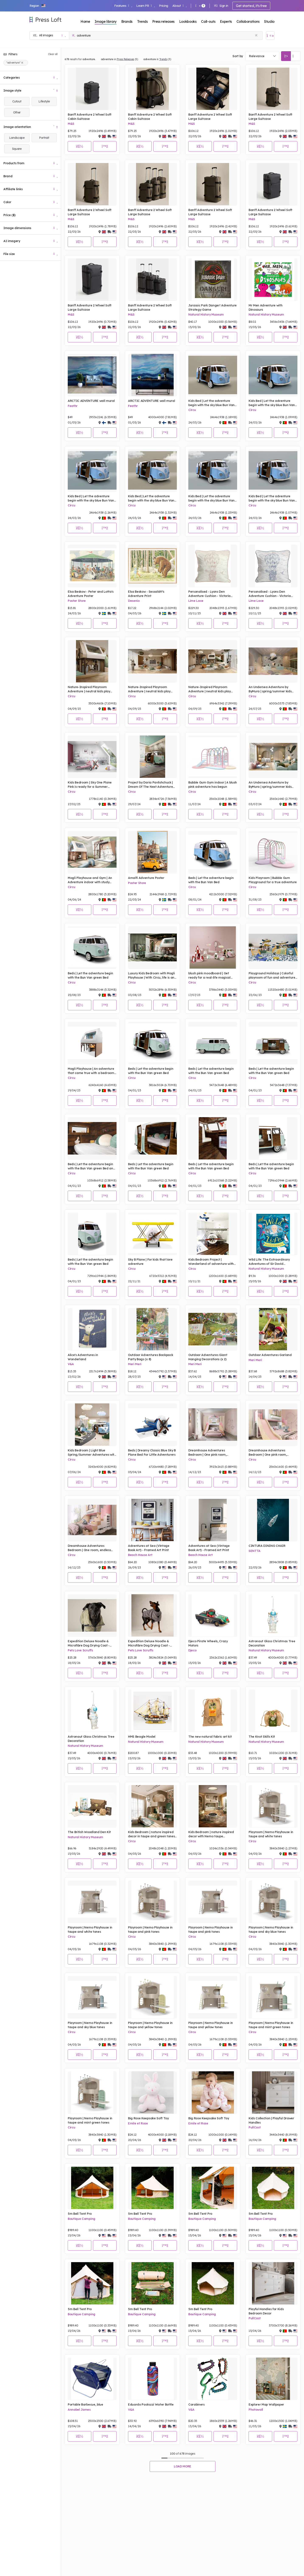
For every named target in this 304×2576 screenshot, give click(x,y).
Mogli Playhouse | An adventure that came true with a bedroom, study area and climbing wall (91, 1071)
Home (85, 21)
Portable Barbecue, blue (85, 2404)
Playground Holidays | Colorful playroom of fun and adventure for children (272, 975)
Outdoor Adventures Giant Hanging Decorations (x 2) (207, 1357)
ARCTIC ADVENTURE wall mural (91, 401)
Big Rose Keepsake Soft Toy (148, 2118)
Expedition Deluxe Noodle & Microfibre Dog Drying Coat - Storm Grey (149, 1643)
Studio (269, 21)
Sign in (221, 6)
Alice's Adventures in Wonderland (83, 1357)
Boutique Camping (81, 2219)
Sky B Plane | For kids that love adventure (150, 1262)
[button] (38, 6)
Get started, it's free (251, 6)
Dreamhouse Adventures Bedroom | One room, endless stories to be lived (89, 1548)
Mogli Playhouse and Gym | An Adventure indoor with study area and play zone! (90, 880)
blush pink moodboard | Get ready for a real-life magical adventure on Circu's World (209, 975)
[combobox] (262, 56)
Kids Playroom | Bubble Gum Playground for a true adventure (273, 880)
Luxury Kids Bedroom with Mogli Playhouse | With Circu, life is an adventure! (151, 975)
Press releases (163, 21)
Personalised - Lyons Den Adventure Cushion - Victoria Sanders (209, 594)
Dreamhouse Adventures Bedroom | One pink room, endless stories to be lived (207, 1452)
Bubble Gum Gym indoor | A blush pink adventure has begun (212, 785)
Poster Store (77, 601)
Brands (126, 21)
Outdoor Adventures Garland (270, 1355)
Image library (106, 21)
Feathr (72, 406)
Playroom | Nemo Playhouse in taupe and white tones (271, 1834)
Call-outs (208, 21)
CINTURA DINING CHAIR (267, 1546)
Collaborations (248, 21)
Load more (182, 2466)
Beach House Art (140, 1555)
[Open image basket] (270, 35)
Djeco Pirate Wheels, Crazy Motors (208, 1643)
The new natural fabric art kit (210, 1737)
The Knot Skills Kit (262, 1737)
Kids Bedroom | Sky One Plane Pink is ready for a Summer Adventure (90, 785)
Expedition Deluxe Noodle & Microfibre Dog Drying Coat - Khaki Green (89, 1643)
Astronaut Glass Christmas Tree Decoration (272, 1643)
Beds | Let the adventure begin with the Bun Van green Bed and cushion (91, 1166)
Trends (142, 21)
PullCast (254, 2127)
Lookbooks (188, 21)
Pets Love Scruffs (80, 1650)
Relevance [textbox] (257, 56)
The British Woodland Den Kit (89, 1832)
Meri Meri (134, 1364)
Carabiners (196, 2404)
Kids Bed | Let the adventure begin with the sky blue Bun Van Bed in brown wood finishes (211, 403)
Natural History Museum (206, 314)
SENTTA (254, 1551)
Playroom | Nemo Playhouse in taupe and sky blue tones (271, 1930)
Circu (192, 410)
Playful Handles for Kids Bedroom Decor (266, 2311)
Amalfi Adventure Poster (146, 878)
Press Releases (125, 59)
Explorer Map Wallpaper (266, 2404)
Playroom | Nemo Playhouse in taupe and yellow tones (150, 2025)
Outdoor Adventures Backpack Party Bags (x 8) (150, 1357)
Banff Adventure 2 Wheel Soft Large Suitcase (210, 117)
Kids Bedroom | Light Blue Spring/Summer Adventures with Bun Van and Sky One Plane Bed (92, 1452)
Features (123, 6)
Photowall (256, 2410)
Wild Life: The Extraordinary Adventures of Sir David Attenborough (269, 1262)
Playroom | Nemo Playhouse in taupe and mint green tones (271, 2025)
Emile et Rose (138, 2123)
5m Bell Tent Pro (80, 2214)
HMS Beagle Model (141, 1737)
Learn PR (145, 6)
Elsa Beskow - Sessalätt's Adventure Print (146, 594)
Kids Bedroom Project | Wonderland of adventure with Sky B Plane (211, 1262)
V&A (71, 1364)
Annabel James (79, 2410)
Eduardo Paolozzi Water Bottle (151, 2404)
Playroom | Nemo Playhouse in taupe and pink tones (150, 1930)
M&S (71, 124)
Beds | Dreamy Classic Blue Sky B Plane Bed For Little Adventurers (152, 1452)
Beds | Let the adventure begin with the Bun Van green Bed (90, 975)
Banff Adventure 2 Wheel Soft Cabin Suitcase (89, 117)
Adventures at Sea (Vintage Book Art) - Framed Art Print (148, 1548)
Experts (226, 21)
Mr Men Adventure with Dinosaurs (265, 307)
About (179, 6)
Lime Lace (195, 601)
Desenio (134, 601)
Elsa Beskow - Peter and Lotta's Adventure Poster (91, 594)
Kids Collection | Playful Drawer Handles (271, 2120)
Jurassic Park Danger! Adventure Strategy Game (212, 307)
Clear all (53, 54)
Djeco (192, 1650)
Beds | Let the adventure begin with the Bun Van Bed (211, 880)
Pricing (163, 6)
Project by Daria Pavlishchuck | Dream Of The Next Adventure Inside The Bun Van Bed (150, 785)
